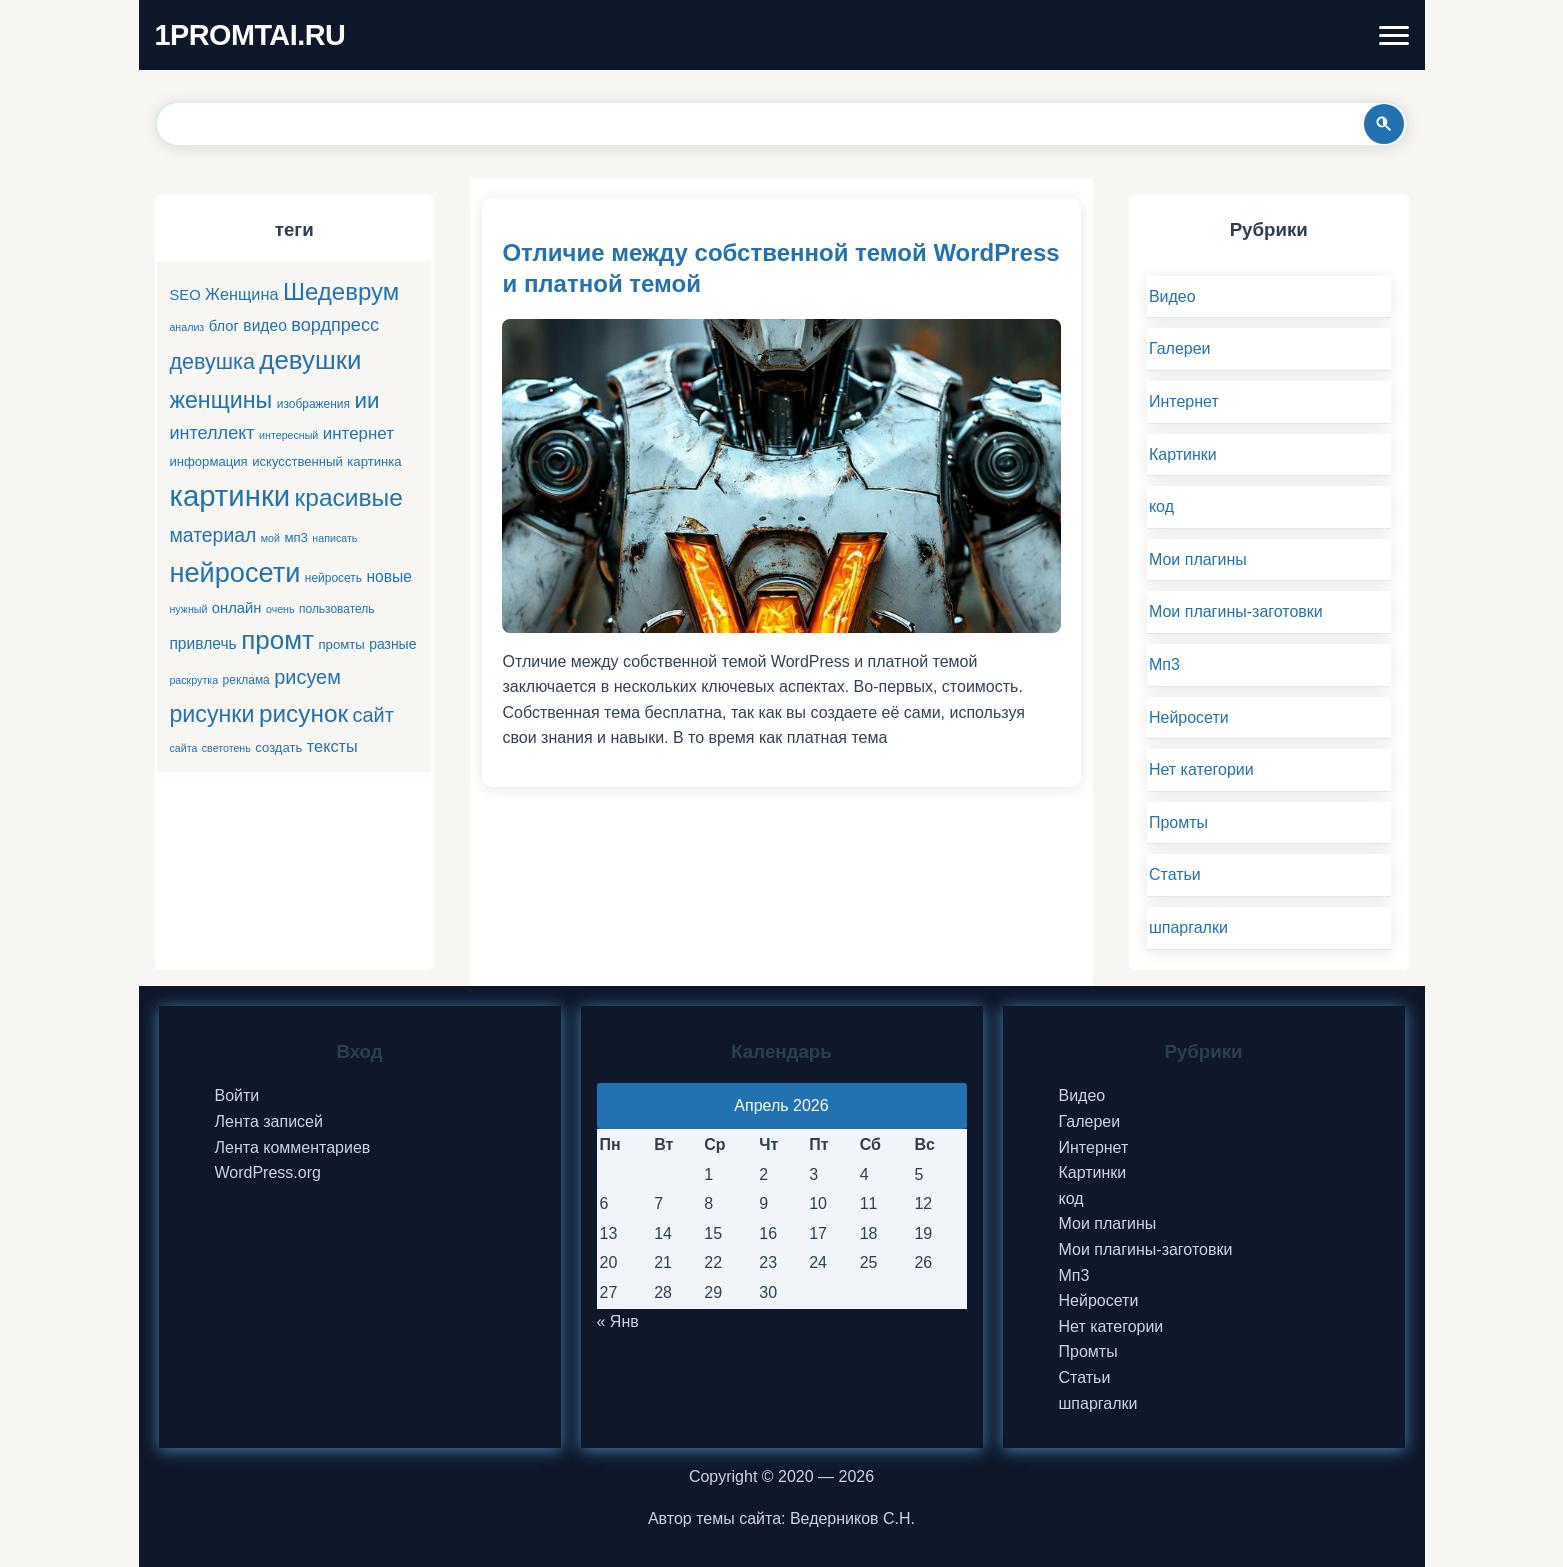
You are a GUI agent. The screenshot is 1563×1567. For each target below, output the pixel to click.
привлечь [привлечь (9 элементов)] (202, 643)
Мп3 (1164, 664)
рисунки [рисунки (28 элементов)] (211, 714)
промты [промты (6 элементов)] (341, 644)
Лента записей (269, 1121)
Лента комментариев (293, 1147)
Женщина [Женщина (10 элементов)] (241, 294)
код (1161, 506)
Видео (1172, 296)
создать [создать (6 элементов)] (278, 747)
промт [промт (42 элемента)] (277, 640)
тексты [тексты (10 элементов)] (332, 746)
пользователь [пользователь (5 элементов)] (337, 609)
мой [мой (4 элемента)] (270, 538)
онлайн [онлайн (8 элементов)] (237, 608)
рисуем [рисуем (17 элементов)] (307, 677)
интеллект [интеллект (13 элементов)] (211, 433)
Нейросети (1189, 717)
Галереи (1180, 348)
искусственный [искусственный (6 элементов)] (297, 461)
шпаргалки (1188, 927)
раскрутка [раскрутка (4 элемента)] (193, 680)
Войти (237, 1095)
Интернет (1184, 401)
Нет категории (1201, 769)
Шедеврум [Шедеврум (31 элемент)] (341, 291)
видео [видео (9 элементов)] (264, 325)
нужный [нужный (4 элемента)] (188, 609)
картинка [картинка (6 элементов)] (374, 461)
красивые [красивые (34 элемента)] (349, 497)
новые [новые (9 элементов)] (390, 576)
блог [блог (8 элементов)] (224, 326)
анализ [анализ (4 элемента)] (186, 327)
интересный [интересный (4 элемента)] (288, 435)
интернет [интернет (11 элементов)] (358, 433)
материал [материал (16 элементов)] (212, 535)
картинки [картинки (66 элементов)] (229, 495)
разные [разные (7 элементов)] (392, 644)
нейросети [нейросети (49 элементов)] (234, 572)
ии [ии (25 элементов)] (367, 400)
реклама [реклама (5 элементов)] (246, 680)
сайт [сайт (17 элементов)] (373, 715)
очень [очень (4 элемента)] (280, 609)
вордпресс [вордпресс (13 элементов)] (335, 325)
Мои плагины (1198, 559)
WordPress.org (268, 1172)
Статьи (1175, 874)
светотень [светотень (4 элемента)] (226, 748)
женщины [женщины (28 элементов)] (220, 400)
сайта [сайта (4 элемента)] (183, 748)
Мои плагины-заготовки (1236, 611)
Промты (1178, 822)
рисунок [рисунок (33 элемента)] (303, 713)
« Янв (618, 1321)
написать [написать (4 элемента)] (334, 538)
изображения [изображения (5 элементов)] (313, 404)
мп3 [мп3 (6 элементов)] (295, 537)
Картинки (1183, 454)
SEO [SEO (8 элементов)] (184, 295)
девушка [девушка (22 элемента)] (211, 361)
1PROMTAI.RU (250, 35)
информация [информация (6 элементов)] (208, 461)
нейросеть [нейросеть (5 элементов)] (333, 578)
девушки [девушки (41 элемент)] (310, 360)
